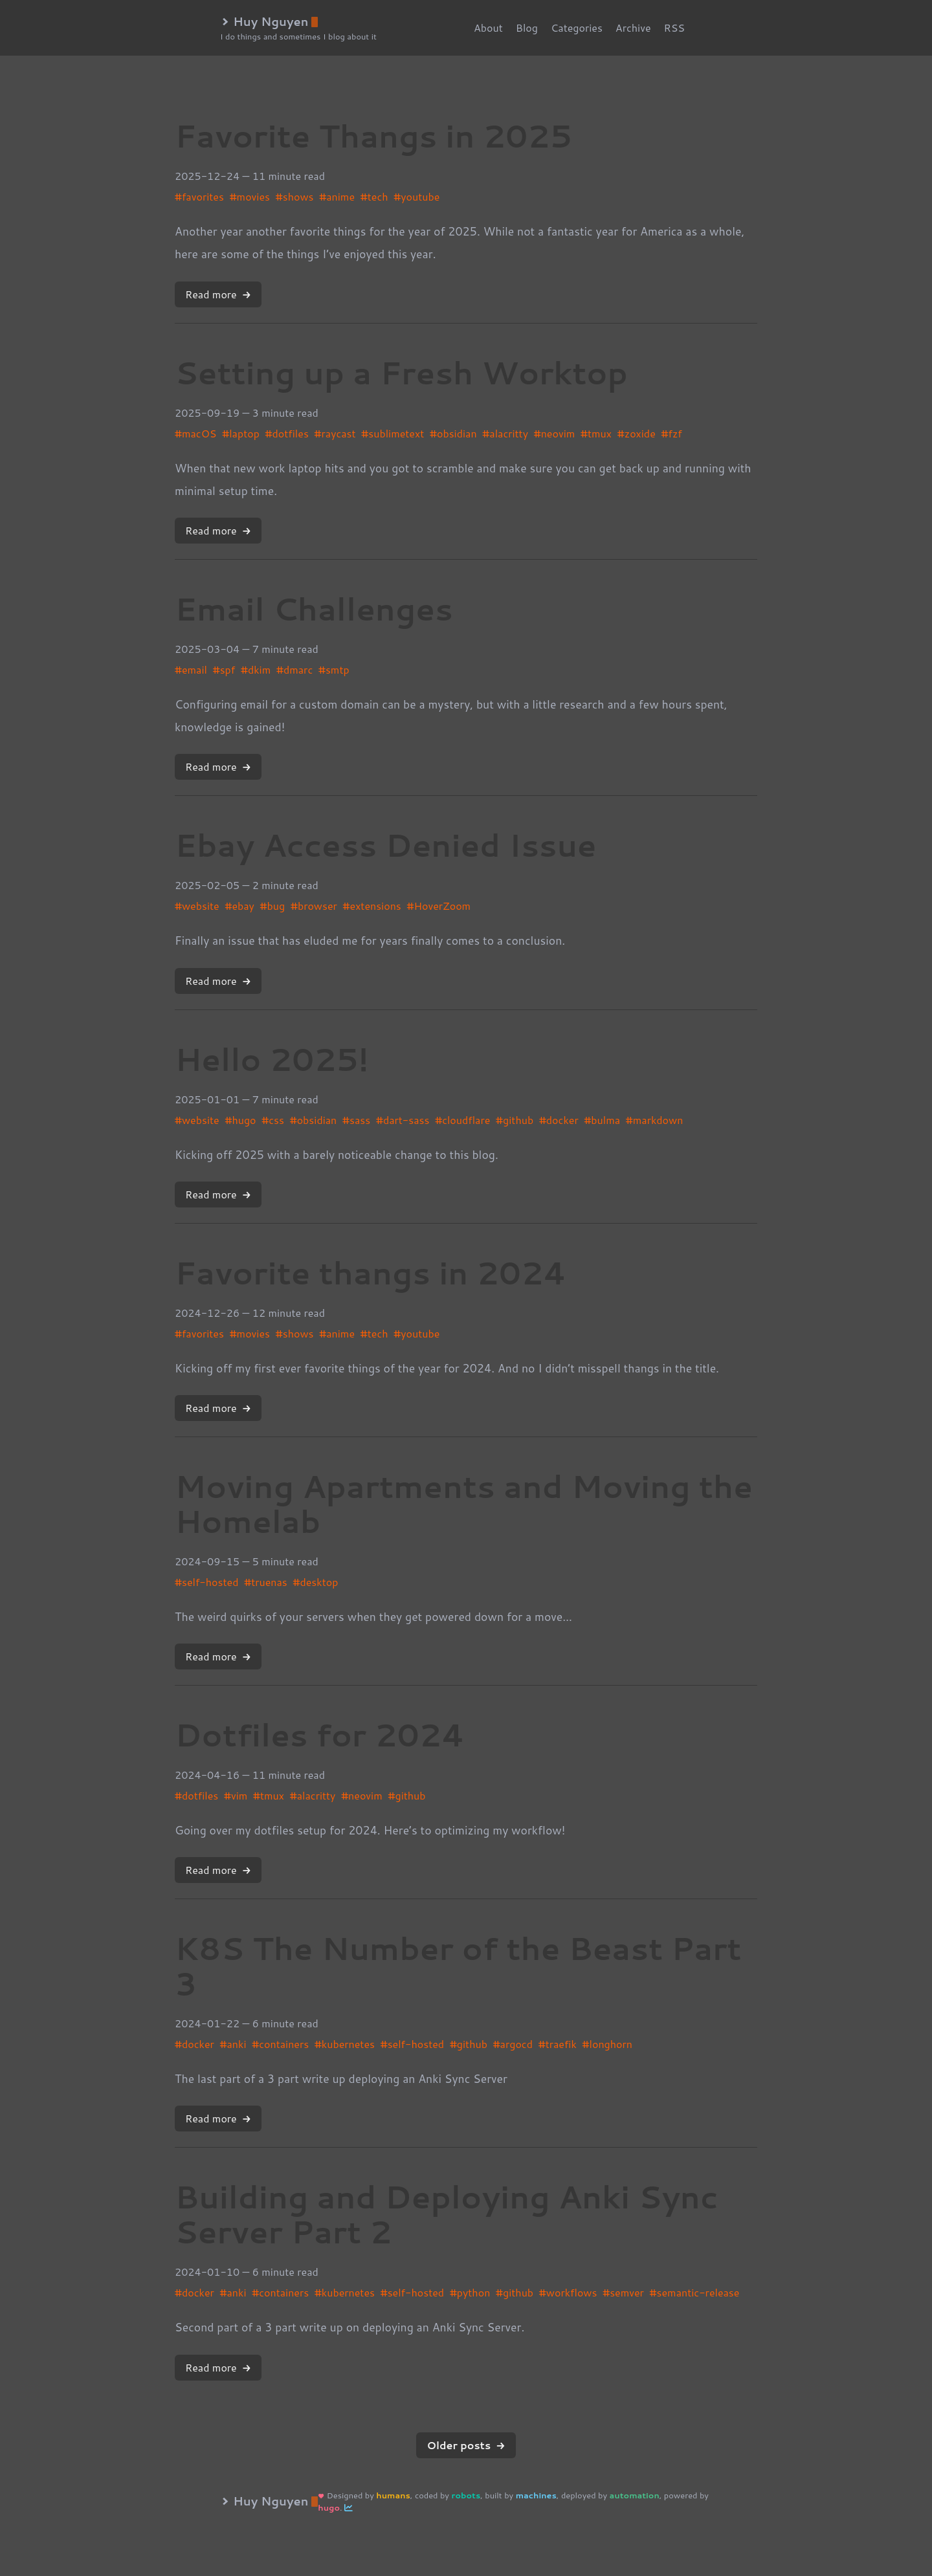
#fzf (671, 433)
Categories (577, 27)
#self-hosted (206, 1581)
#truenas (265, 1581)
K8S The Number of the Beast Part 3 (458, 1965)
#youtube (416, 196)
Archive (633, 27)
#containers (280, 2043)
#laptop (241, 433)
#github (514, 1119)
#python (470, 2292)
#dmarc (294, 669)
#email (191, 669)
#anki (233, 2043)
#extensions (372, 905)
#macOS (195, 433)
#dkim (256, 669)
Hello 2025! (271, 1059)
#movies (250, 196)
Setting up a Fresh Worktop (401, 372)
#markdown (654, 1119)
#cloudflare (462, 1119)
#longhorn (607, 2043)
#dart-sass (403, 1119)
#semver (623, 2292)
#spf (224, 669)
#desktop (315, 1581)
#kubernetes (345, 2043)
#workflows (568, 2292)
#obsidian (453, 433)
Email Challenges (314, 608)
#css (272, 1119)
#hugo (240, 1119)
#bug (272, 905)
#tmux (596, 433)
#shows (295, 196)
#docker (559, 1119)
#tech (374, 196)
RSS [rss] (674, 27)
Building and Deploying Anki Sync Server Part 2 (446, 2213)
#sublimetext (392, 433)
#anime (337, 196)
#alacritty (505, 433)
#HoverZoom (439, 905)
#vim (235, 1795)
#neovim (554, 433)
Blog (527, 27)
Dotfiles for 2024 (320, 1734)
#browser (314, 905)
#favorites (199, 196)
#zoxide (636, 433)
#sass (356, 1119)
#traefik (557, 2043)
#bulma (602, 1119)
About (488, 27)
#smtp (334, 669)
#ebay (239, 905)
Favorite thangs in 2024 (371, 1272)
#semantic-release (695, 2292)
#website (197, 905)
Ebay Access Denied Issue (386, 844)
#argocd (513, 2043)
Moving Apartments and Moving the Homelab (464, 1503)
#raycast (335, 433)
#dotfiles (287, 433)
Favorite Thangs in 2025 (373, 135)
